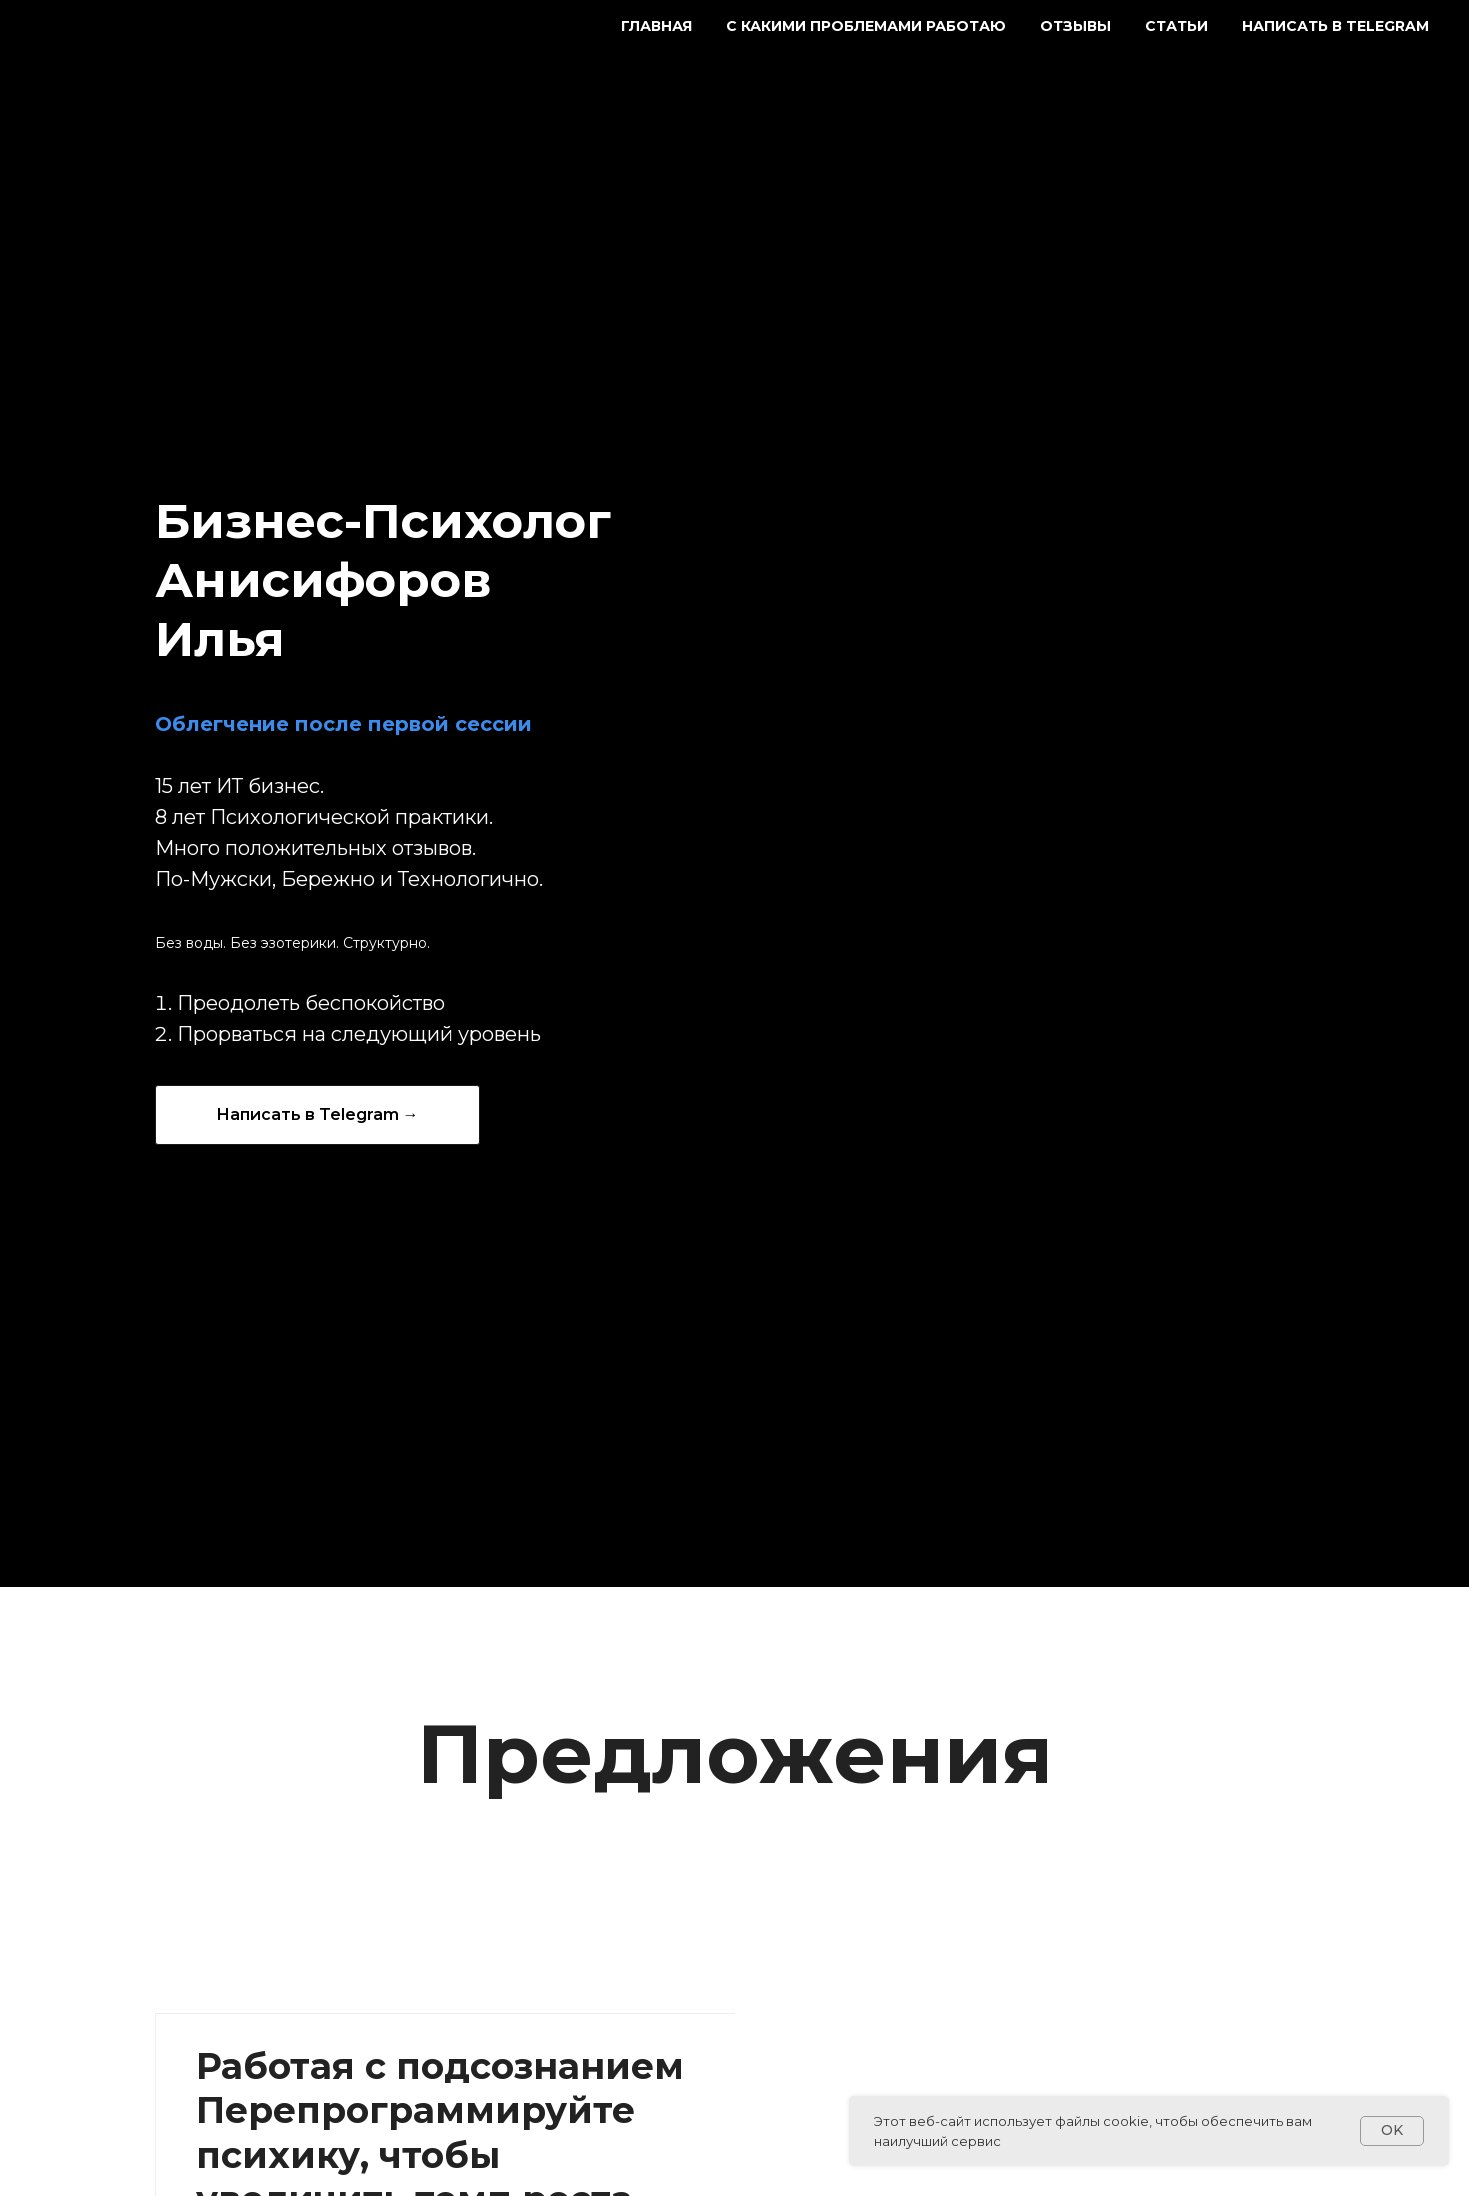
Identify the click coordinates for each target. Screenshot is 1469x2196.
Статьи (1176, 26)
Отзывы (1075, 26)
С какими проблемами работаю (866, 26)
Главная (656, 26)
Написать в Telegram (1335, 26)
